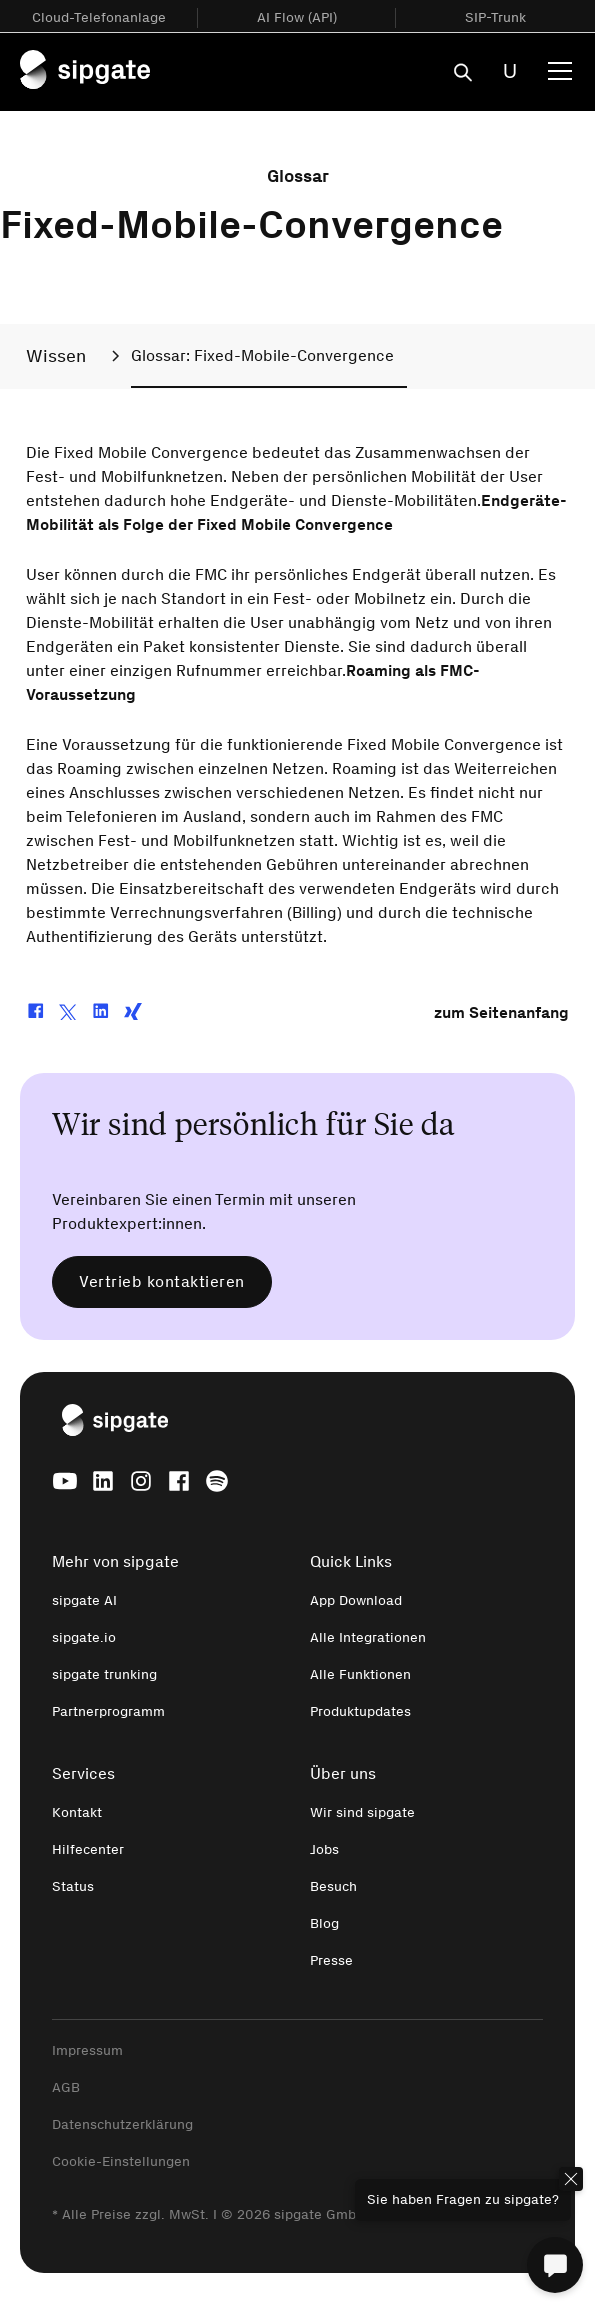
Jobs (324, 1849)
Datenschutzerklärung (122, 2124)
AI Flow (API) (297, 17)
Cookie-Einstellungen (121, 2161)
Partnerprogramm (108, 1711)
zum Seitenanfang (501, 1012)
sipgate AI (84, 1600)
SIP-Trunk (495, 17)
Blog (324, 1923)
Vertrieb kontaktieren (162, 1281)
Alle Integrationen (368, 1637)
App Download (356, 1600)
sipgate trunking (104, 1674)
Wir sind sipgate (362, 1812)
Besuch (333, 1886)
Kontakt (77, 1812)
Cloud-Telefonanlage (99, 17)
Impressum (87, 2050)
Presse (331, 1960)
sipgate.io (84, 1637)
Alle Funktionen (360, 1674)
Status (73, 1886)
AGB (66, 2087)
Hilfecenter (88, 1849)
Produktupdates (360, 1711)
